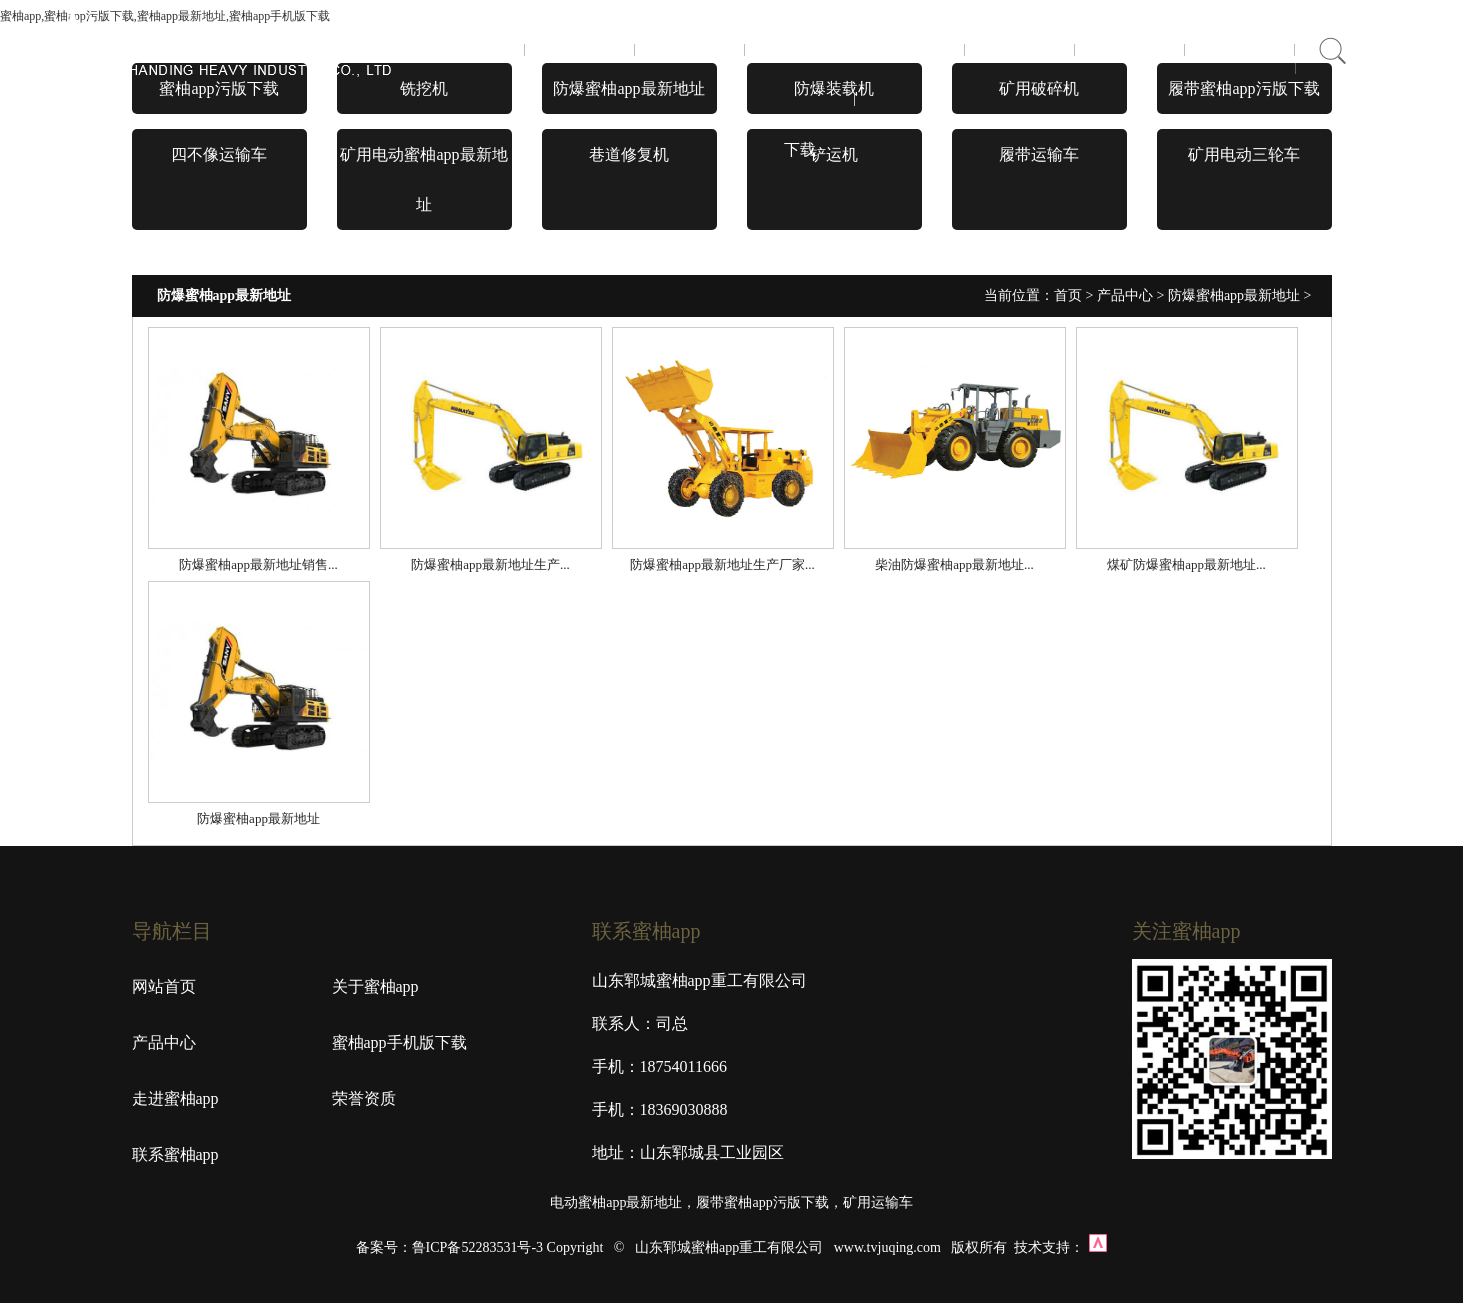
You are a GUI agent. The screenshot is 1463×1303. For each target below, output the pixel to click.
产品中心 (690, 49)
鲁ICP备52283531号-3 (477, 1247)
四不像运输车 (219, 154)
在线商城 (1240, 49)
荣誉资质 (1020, 49)
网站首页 (164, 986)
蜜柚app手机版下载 (799, 99)
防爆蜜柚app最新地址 (1234, 295)
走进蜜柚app (909, 49)
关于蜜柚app (579, 49)
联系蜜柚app (1129, 49)
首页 (470, 49)
